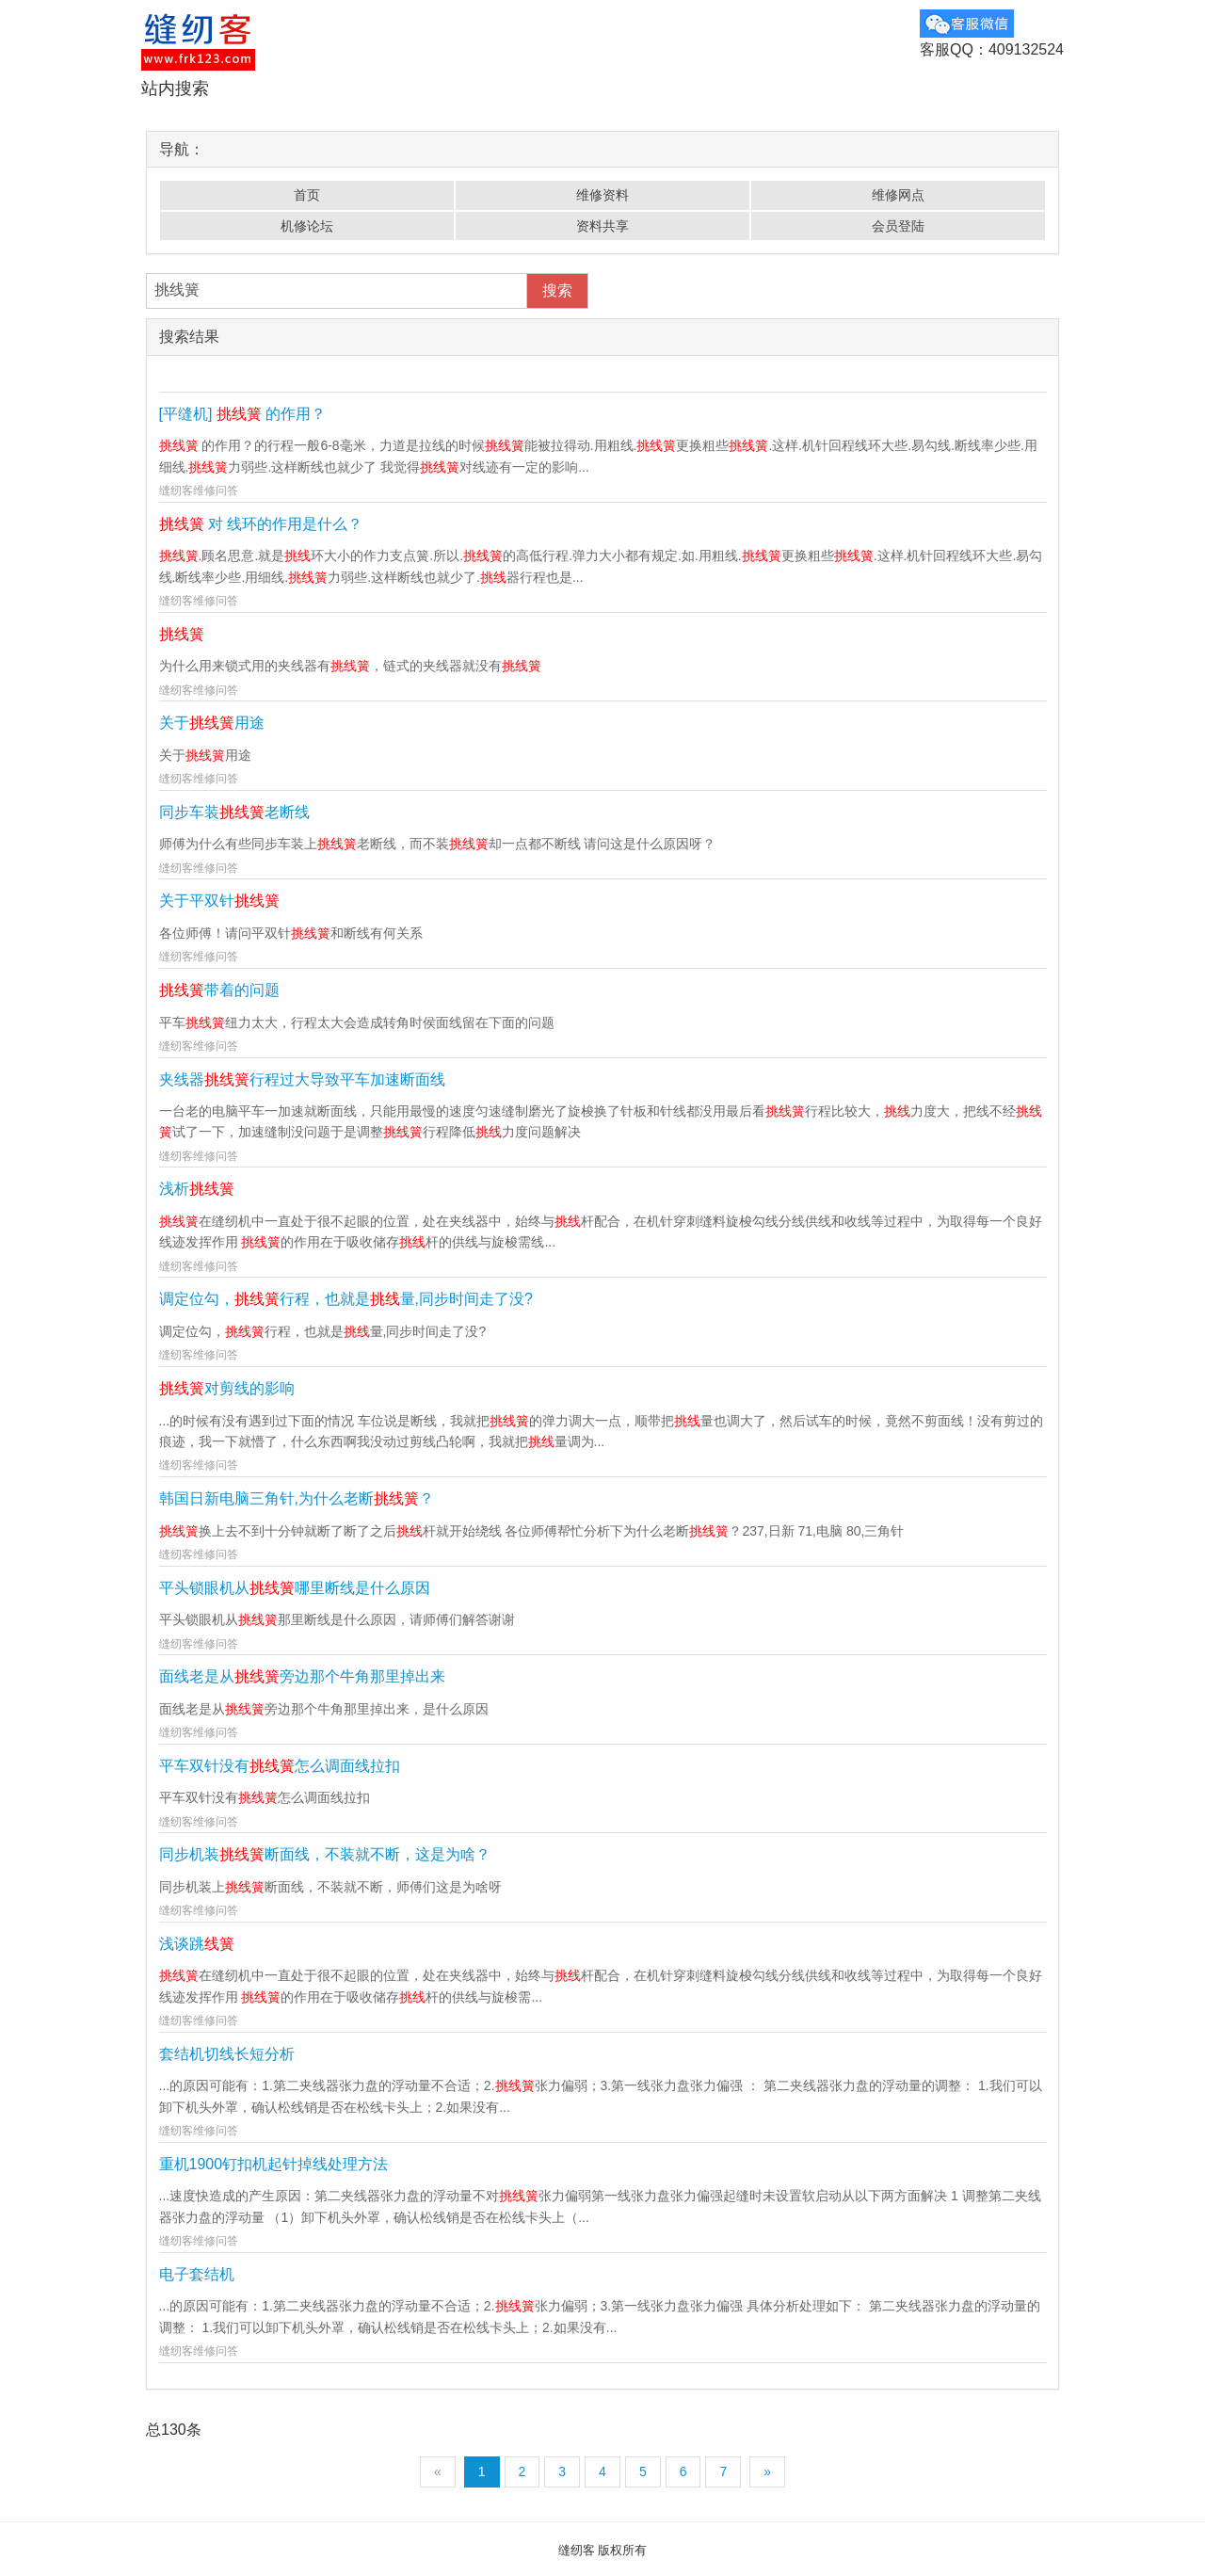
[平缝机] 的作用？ (243, 414)
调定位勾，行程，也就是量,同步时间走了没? (346, 1299)
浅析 (196, 1189)
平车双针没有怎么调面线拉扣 (279, 1766)
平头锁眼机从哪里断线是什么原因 (294, 1588)
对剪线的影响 (227, 1388)
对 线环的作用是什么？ (261, 524)
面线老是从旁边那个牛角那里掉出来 (302, 1676)
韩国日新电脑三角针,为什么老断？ (296, 1498)
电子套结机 (196, 2274)
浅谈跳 (196, 1944)
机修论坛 (307, 225)
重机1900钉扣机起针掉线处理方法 (274, 2164)
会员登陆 (898, 225)
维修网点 (898, 194)
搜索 (557, 290)
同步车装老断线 (234, 812)
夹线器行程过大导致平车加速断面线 (302, 1079)
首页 (307, 194)
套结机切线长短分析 (227, 2054)
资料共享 (602, 225)
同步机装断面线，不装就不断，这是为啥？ (324, 1854)
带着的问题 (219, 990)
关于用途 (212, 723)
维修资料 (602, 194)
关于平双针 (219, 901)
